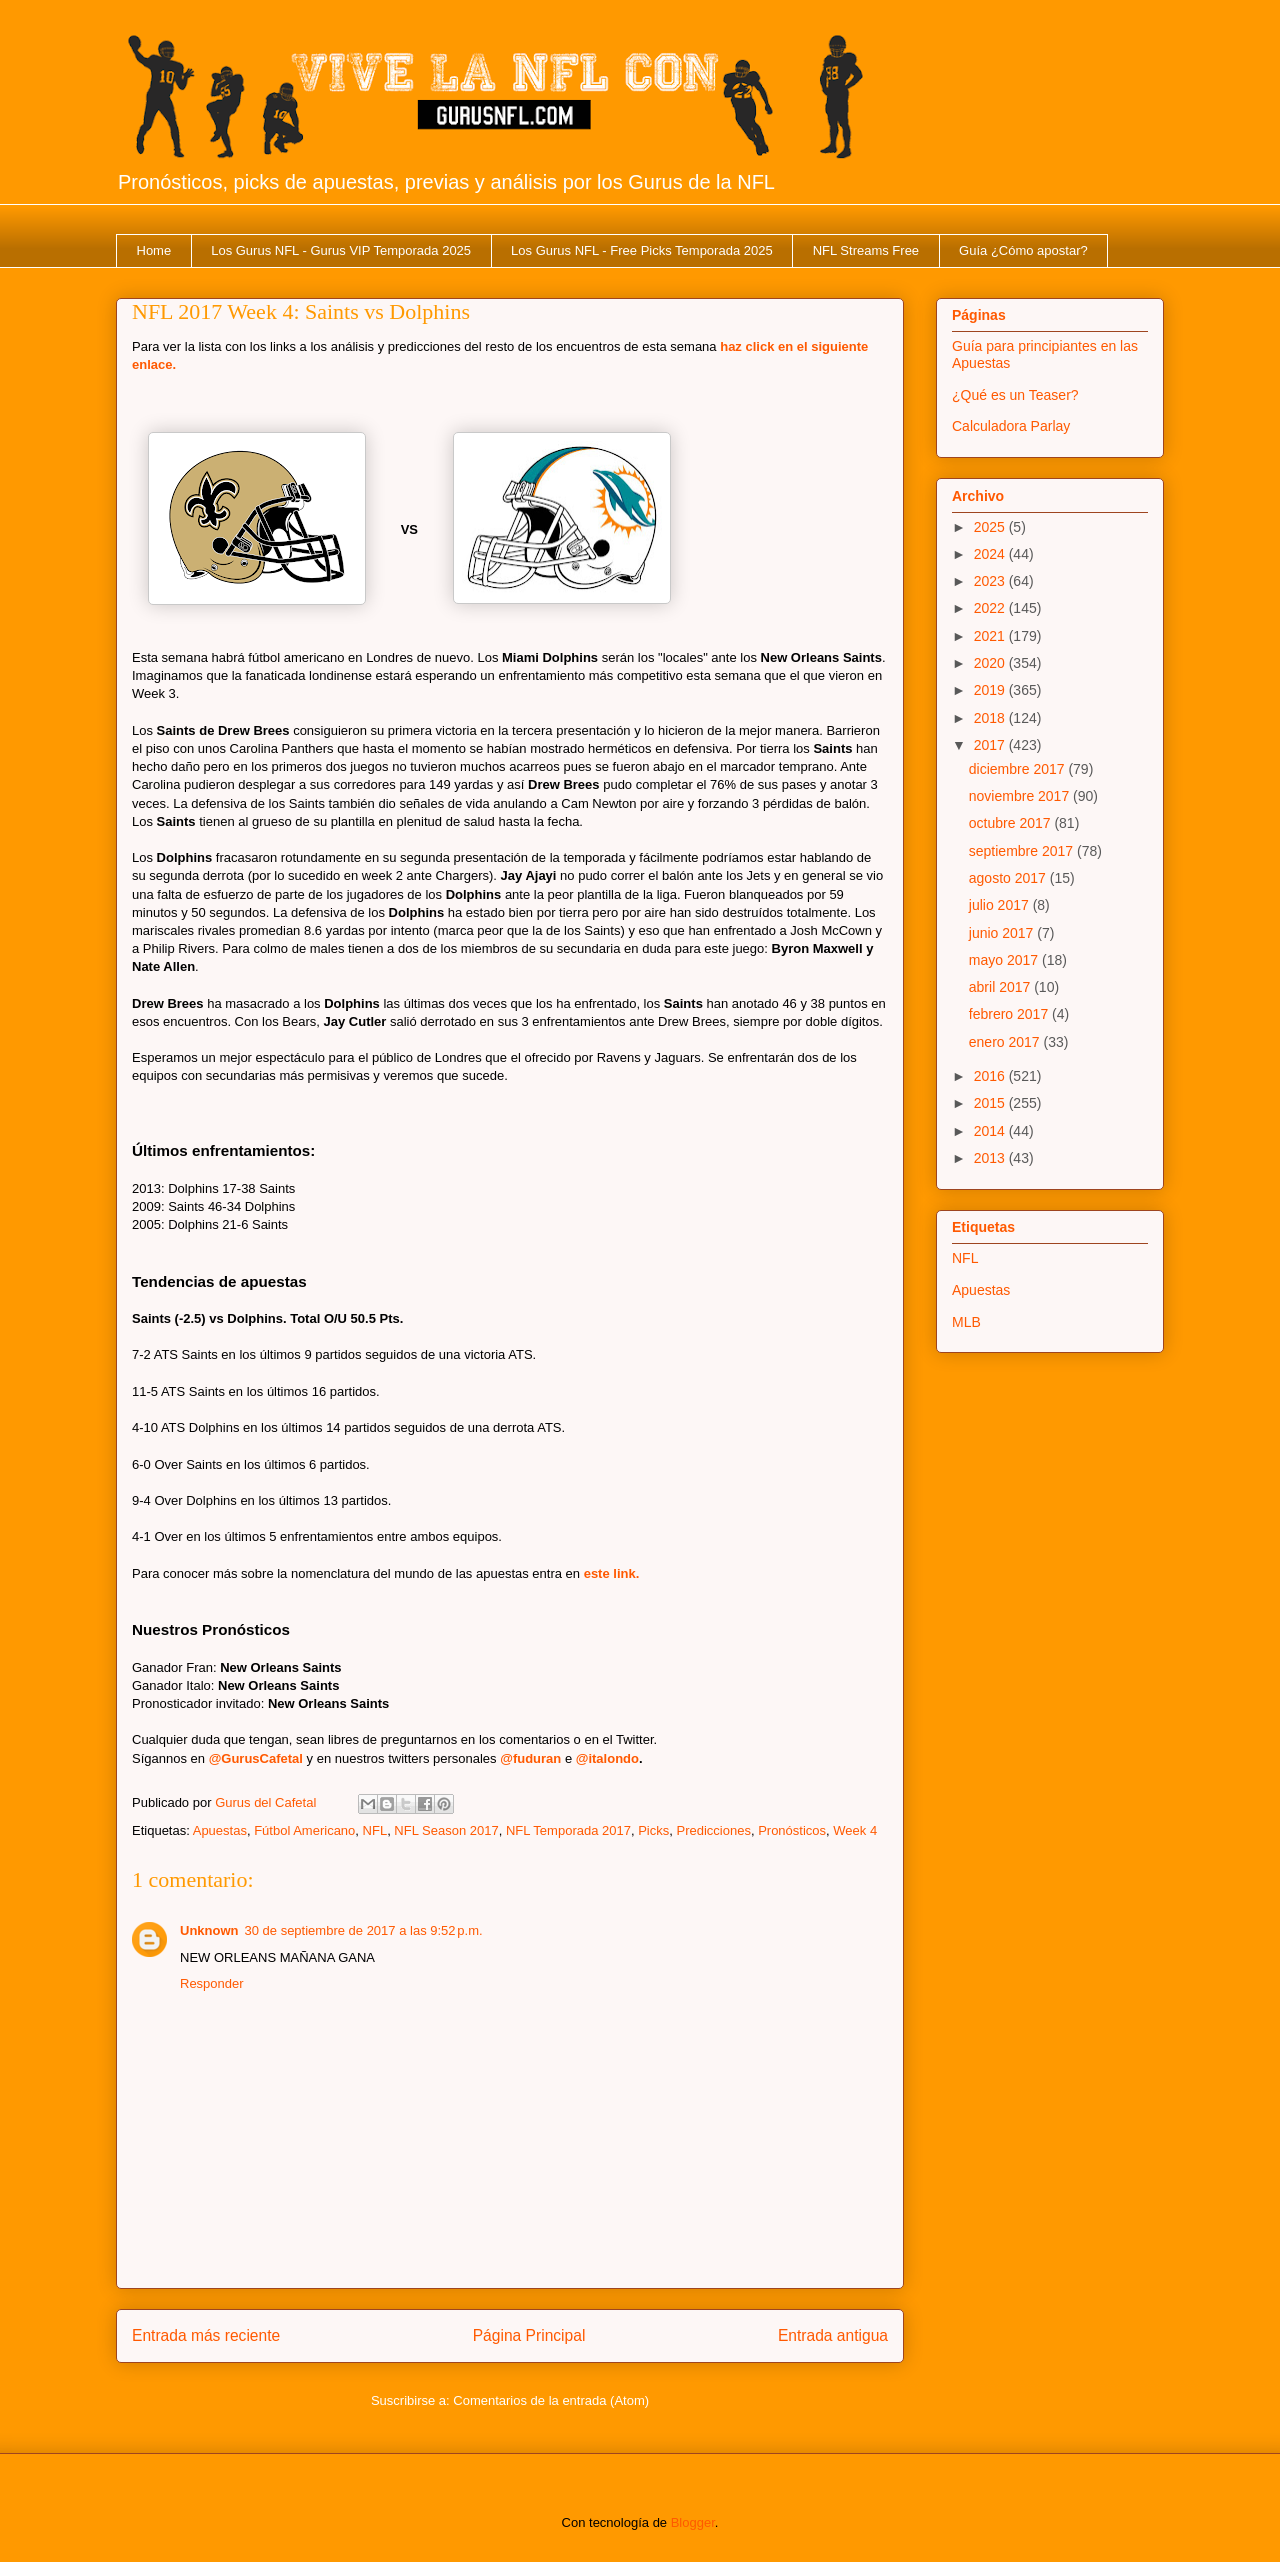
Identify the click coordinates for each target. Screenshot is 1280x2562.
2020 (991, 663)
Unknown (209, 1930)
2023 (991, 581)
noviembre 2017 (1021, 796)
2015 (991, 1103)
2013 (991, 1158)
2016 (991, 1076)
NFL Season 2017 (446, 1830)
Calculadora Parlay (1011, 426)
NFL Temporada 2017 (568, 1830)
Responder (212, 1983)
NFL (375, 1830)
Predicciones (713, 1830)
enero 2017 (1006, 1042)
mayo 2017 (1005, 960)
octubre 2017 (1012, 823)
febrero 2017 (1010, 1014)
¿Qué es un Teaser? (1015, 395)
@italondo (607, 1758)
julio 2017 (1001, 905)
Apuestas (220, 1830)
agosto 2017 (1009, 878)
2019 (991, 690)
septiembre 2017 (1023, 851)
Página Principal (529, 2335)
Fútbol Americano (304, 1830)
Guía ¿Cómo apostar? (1023, 250)
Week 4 (855, 1830)
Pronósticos (792, 1830)
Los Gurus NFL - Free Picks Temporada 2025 (642, 250)
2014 (991, 1131)
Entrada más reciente (206, 2335)
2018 (991, 718)
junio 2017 (1003, 933)
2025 (991, 527)
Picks (653, 1830)
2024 (991, 554)
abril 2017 (1001, 987)
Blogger (693, 2522)
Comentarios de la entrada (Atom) (551, 2400)
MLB (966, 1322)
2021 (991, 636)
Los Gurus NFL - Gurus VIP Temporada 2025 (341, 250)
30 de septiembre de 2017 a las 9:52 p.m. (364, 1930)
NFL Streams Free (866, 250)
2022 (991, 608)
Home (154, 250)
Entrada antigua (833, 2335)
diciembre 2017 (1019, 769)
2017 (991, 745)
